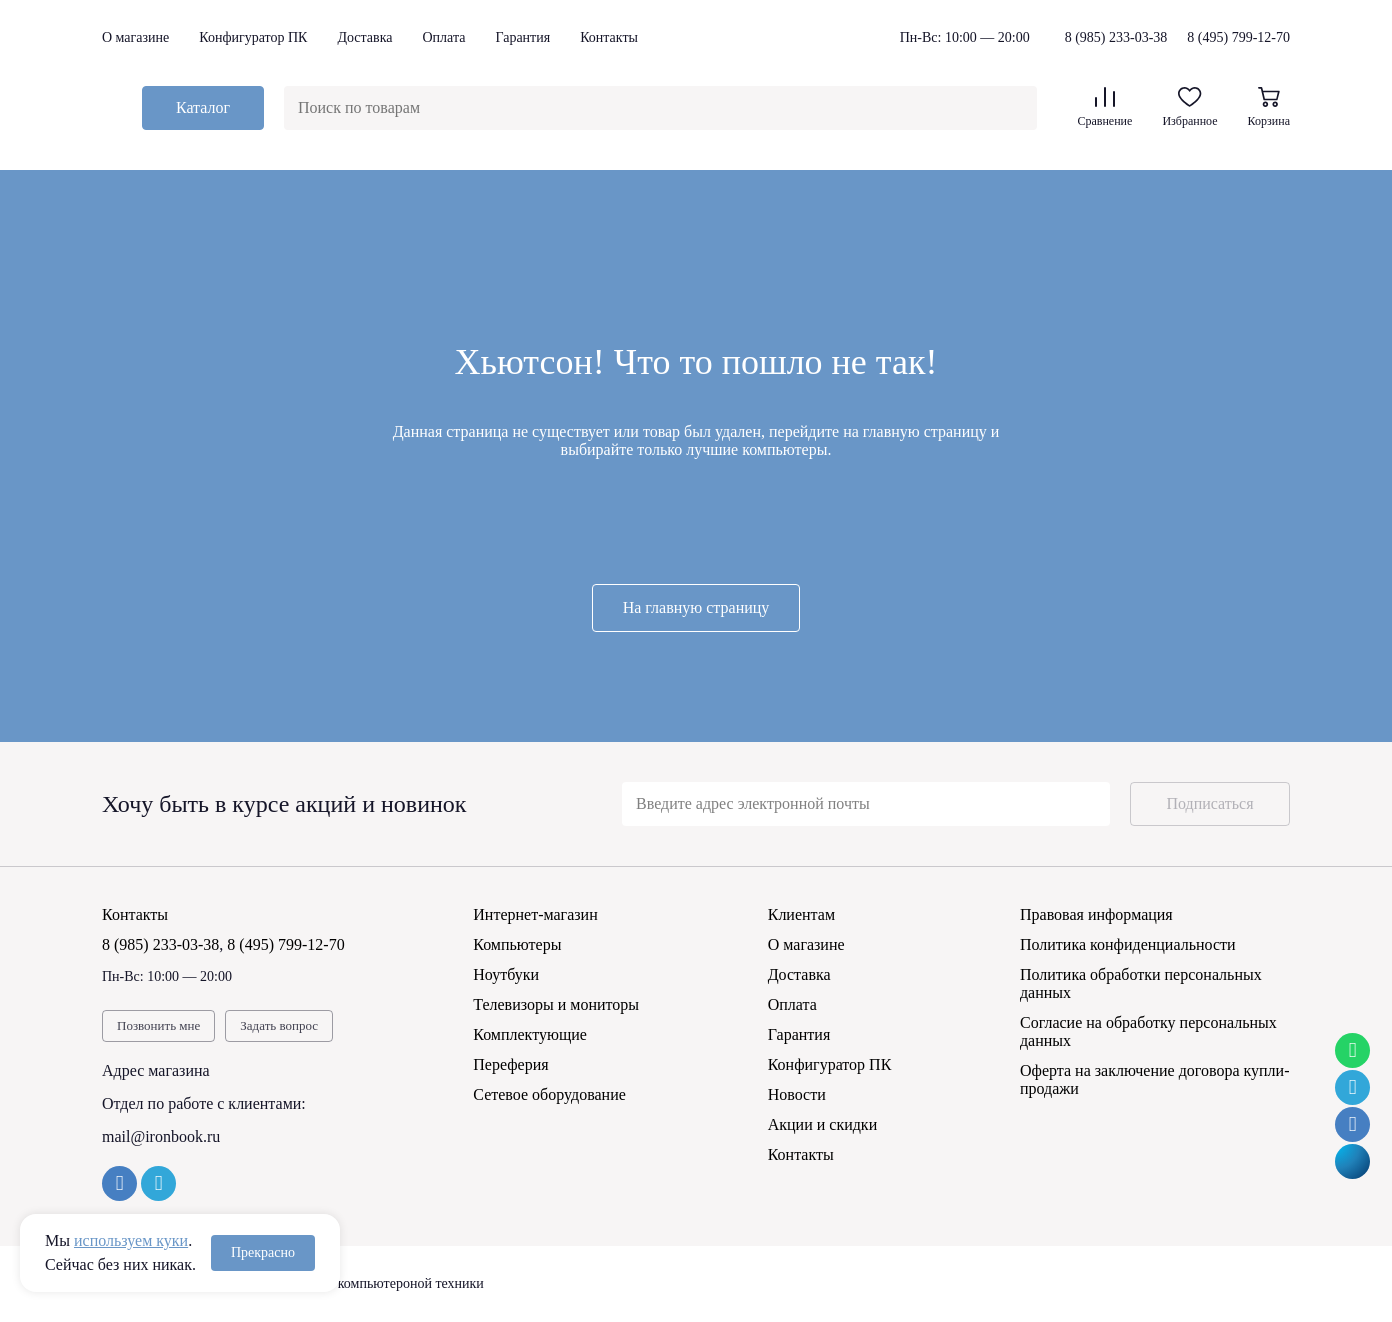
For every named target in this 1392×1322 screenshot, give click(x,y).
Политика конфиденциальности (1128, 944)
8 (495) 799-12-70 (1238, 37)
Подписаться (1209, 803)
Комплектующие (530, 1034)
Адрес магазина (156, 1070)
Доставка (364, 37)
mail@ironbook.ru (161, 1136)
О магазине (135, 37)
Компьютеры (517, 944)
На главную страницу (696, 607)
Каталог (203, 107)
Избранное (1189, 107)
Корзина (1269, 107)
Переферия (510, 1064)
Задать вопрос (279, 1025)
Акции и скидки (823, 1124)
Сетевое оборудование (549, 1094)
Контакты (609, 37)
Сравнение (1104, 107)
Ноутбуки (506, 974)
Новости (797, 1094)
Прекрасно (263, 1252)
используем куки (131, 1240)
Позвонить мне (158, 1025)
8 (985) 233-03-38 (1116, 38)
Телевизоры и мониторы (556, 1004)
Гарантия (522, 37)
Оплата (443, 37)
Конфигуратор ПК (253, 37)
